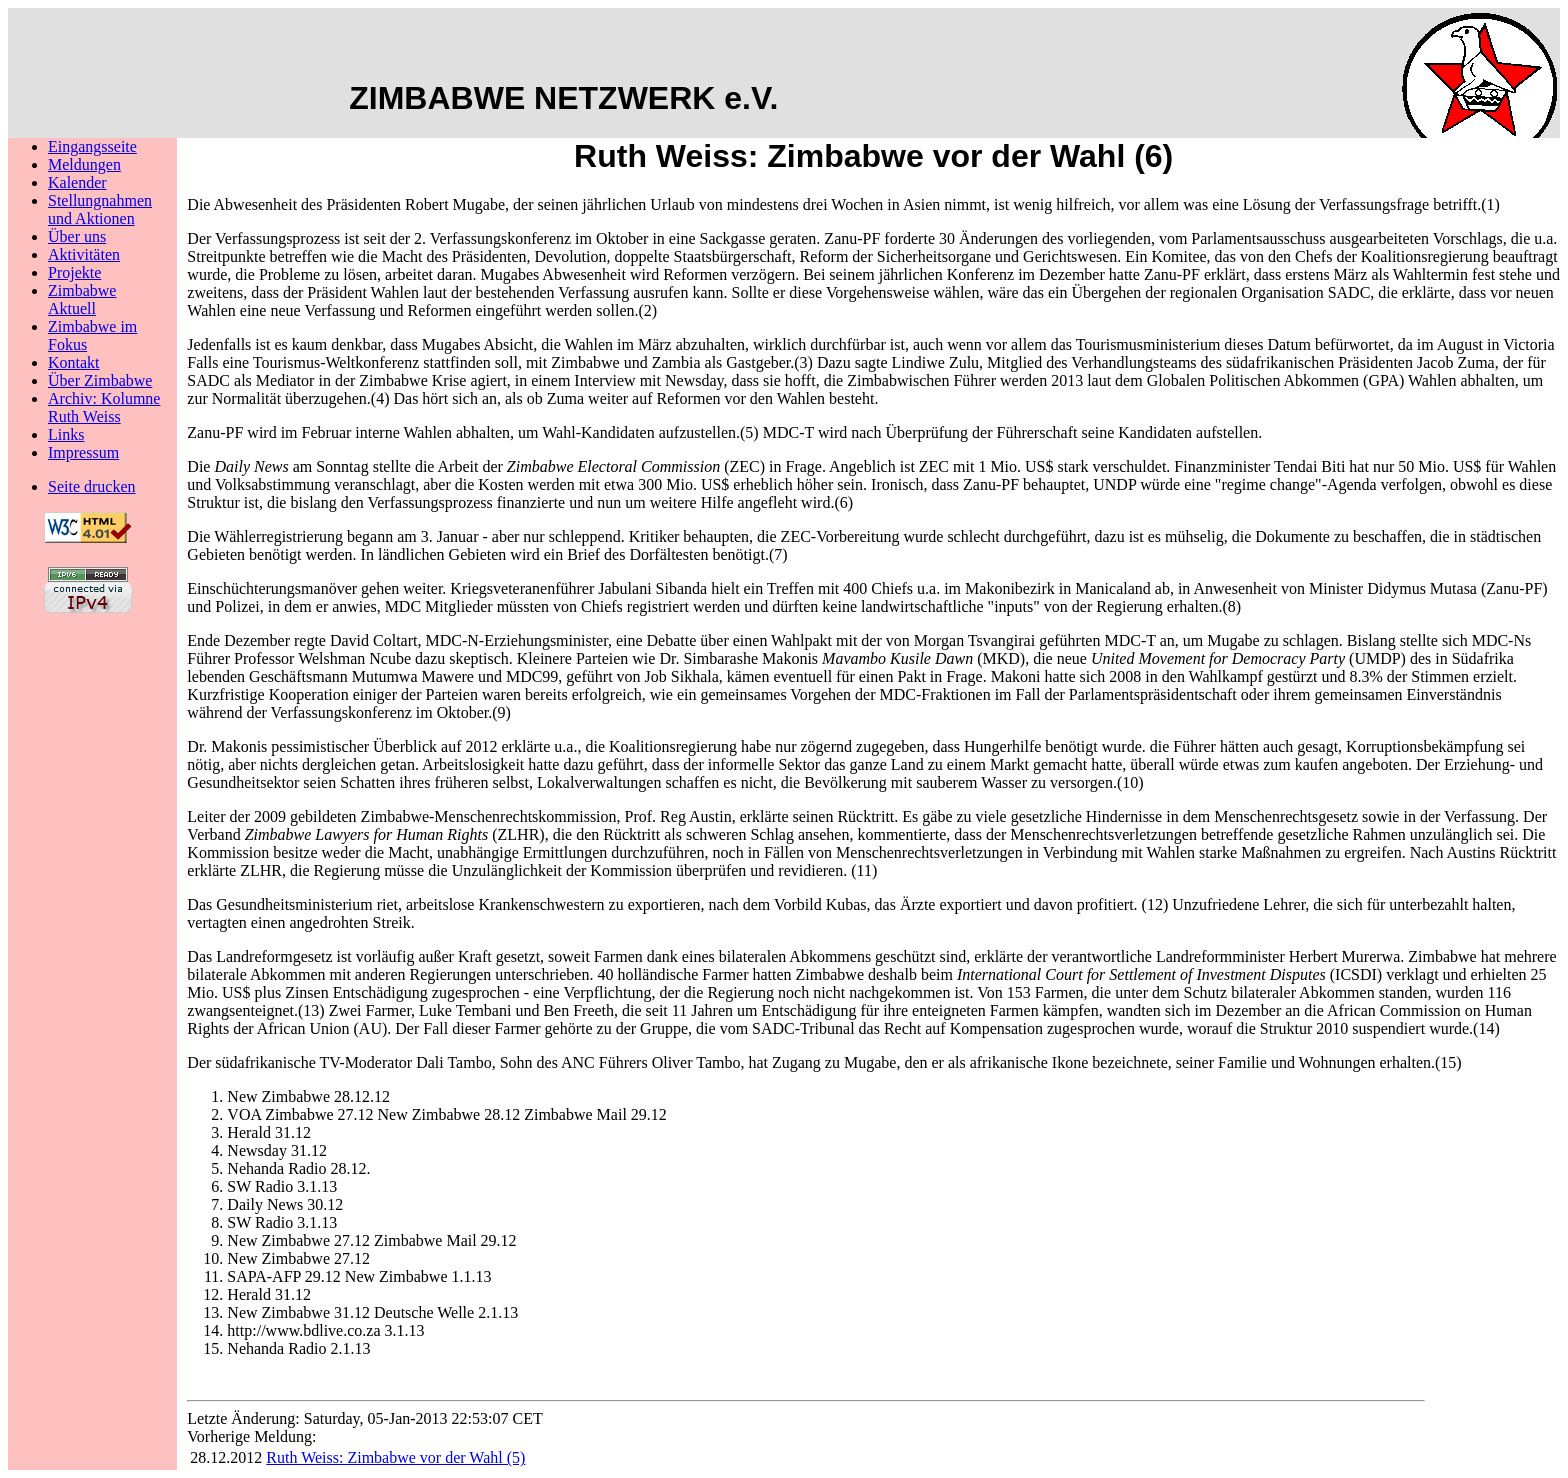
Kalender (77, 182)
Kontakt (74, 362)
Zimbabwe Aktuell (82, 299)
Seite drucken (92, 486)
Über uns (77, 236)
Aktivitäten (84, 254)
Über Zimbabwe (100, 380)
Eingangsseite (92, 146)
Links (66, 434)
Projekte (74, 272)
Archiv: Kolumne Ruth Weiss (104, 407)
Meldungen (84, 164)
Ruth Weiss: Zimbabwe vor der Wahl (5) (395, 1457)
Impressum (83, 452)
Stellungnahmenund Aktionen (100, 209)
